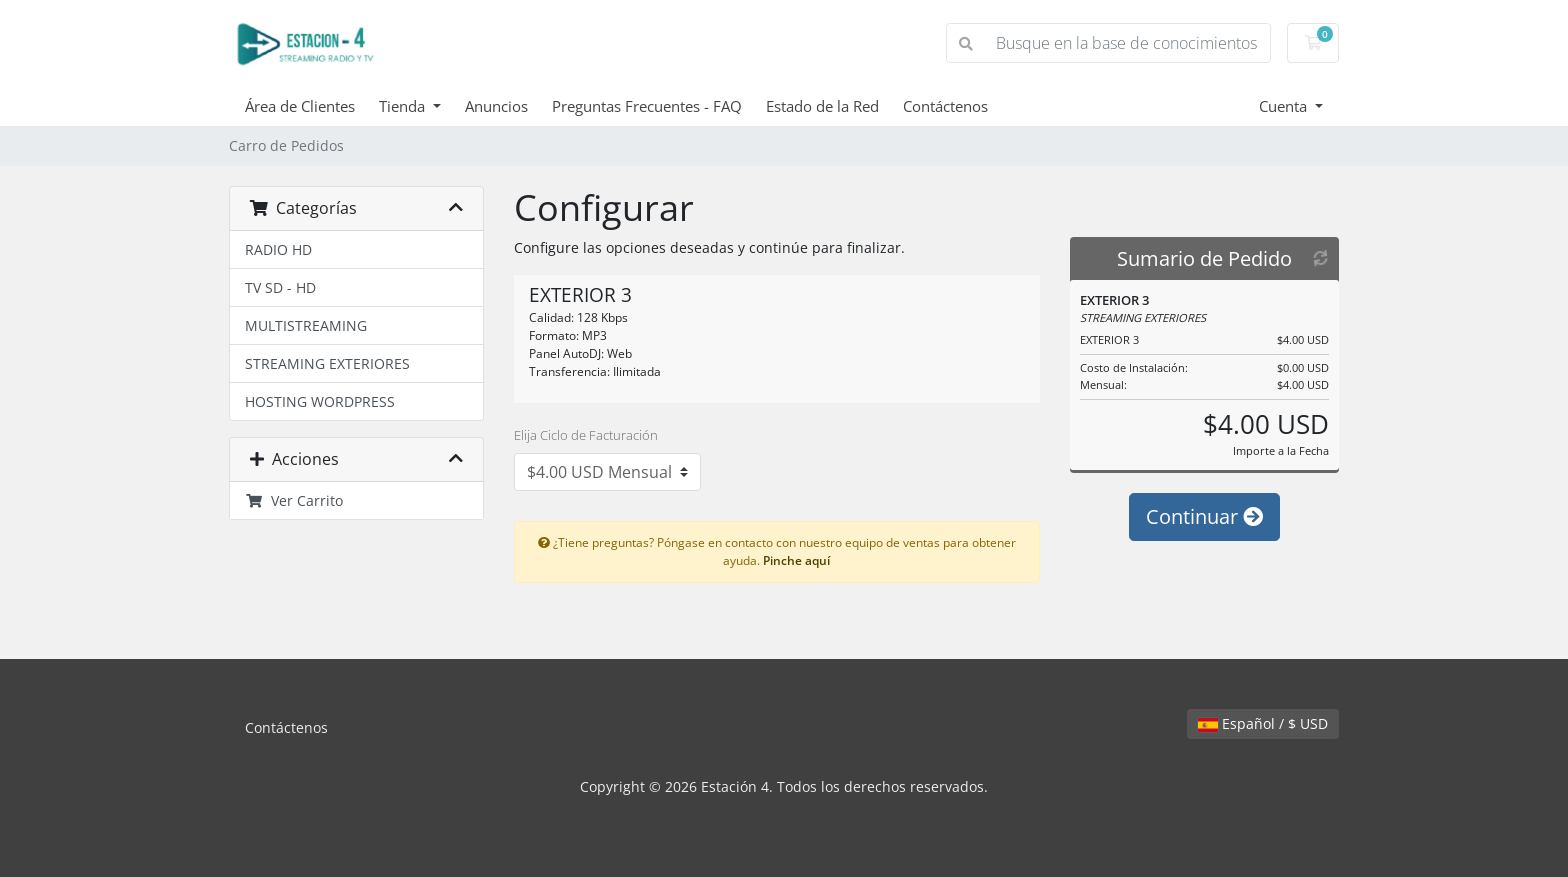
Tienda (404, 106)
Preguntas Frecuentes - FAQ (647, 106)
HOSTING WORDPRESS (320, 401)
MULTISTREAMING (306, 325)
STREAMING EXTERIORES (327, 363)
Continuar (1204, 516)
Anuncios (496, 106)
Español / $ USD (1263, 723)
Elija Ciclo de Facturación (586, 435)
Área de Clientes (300, 106)
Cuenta (1285, 106)
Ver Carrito (294, 500)
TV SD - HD (280, 287)
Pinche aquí (796, 560)
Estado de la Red (822, 106)
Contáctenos (945, 106)
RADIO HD (278, 249)
